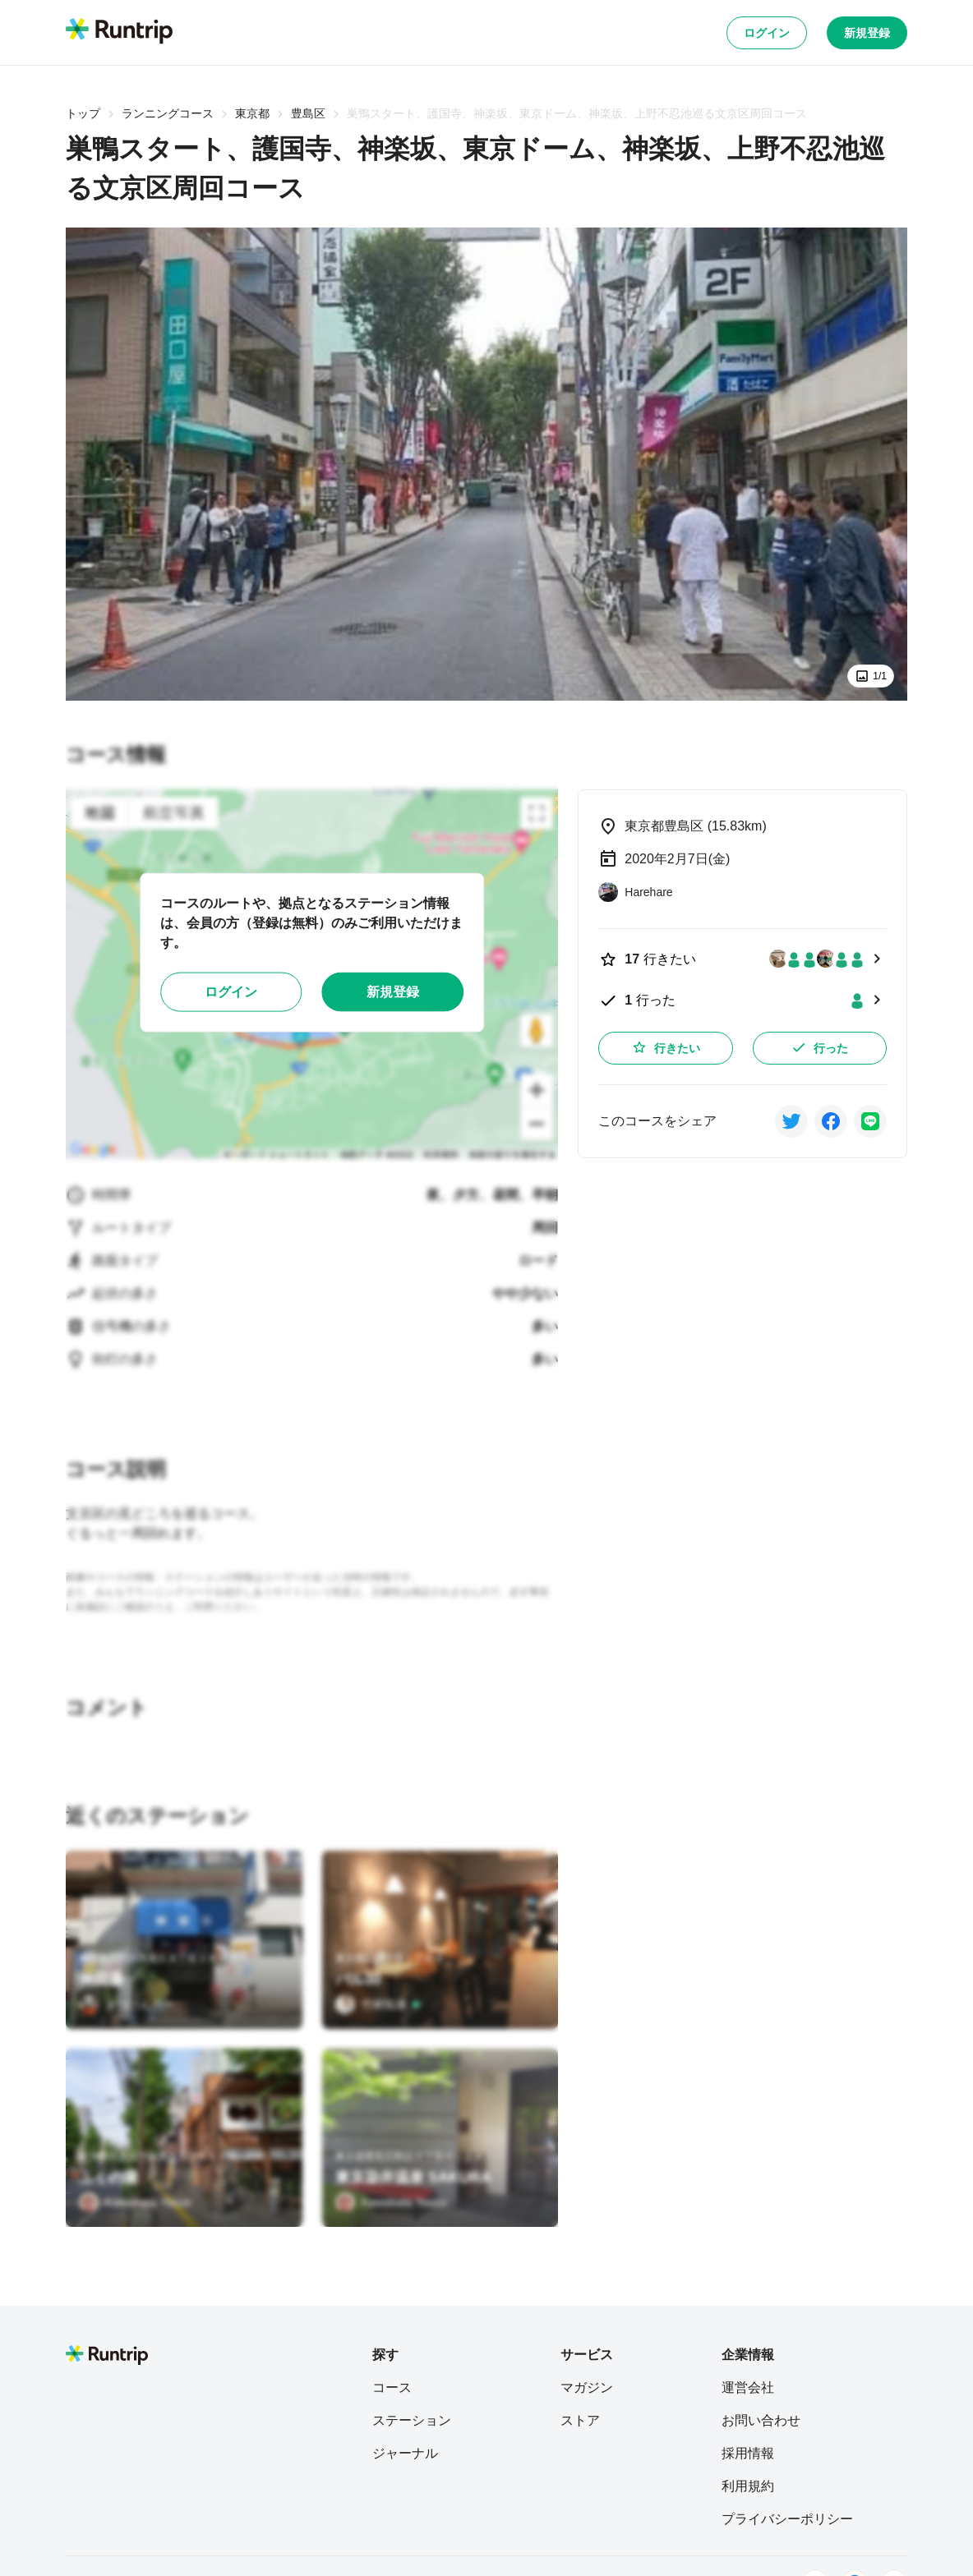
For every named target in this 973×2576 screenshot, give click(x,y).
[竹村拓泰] (378, 2004)
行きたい (665, 1047)
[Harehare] (635, 892)
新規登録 (867, 32)
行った (819, 1047)
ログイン (767, 32)
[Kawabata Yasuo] (135, 2202)
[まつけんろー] (126, 2004)
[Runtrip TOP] (119, 32)
